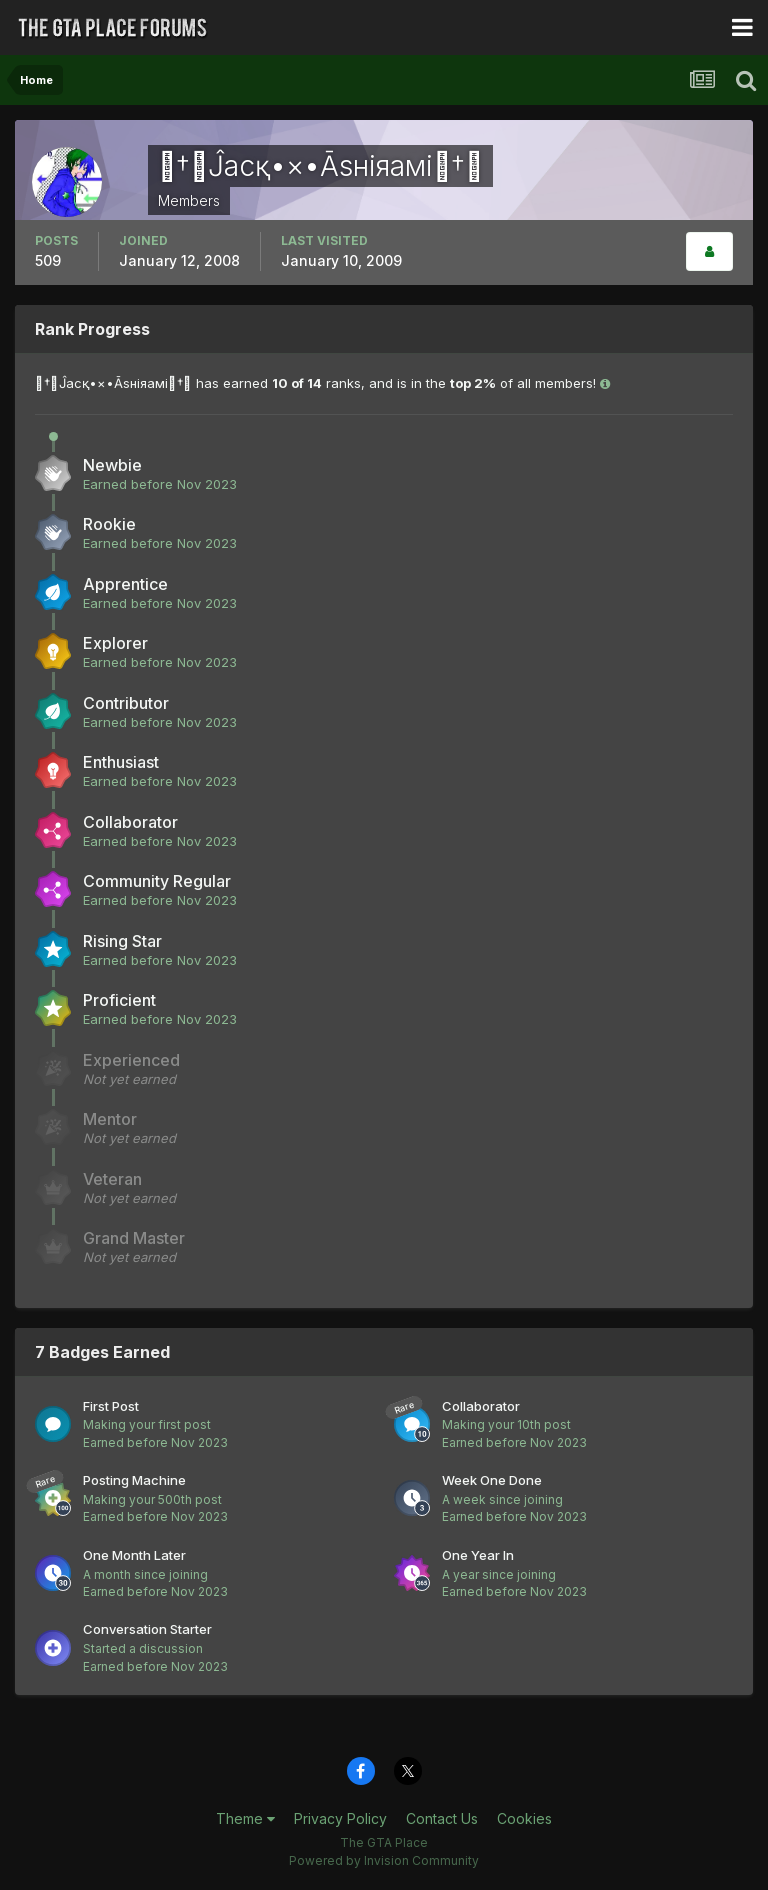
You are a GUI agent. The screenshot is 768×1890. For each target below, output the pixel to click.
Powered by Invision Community (384, 1860)
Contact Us (442, 1818)
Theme (245, 1818)
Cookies (524, 1818)
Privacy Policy (340, 1818)
